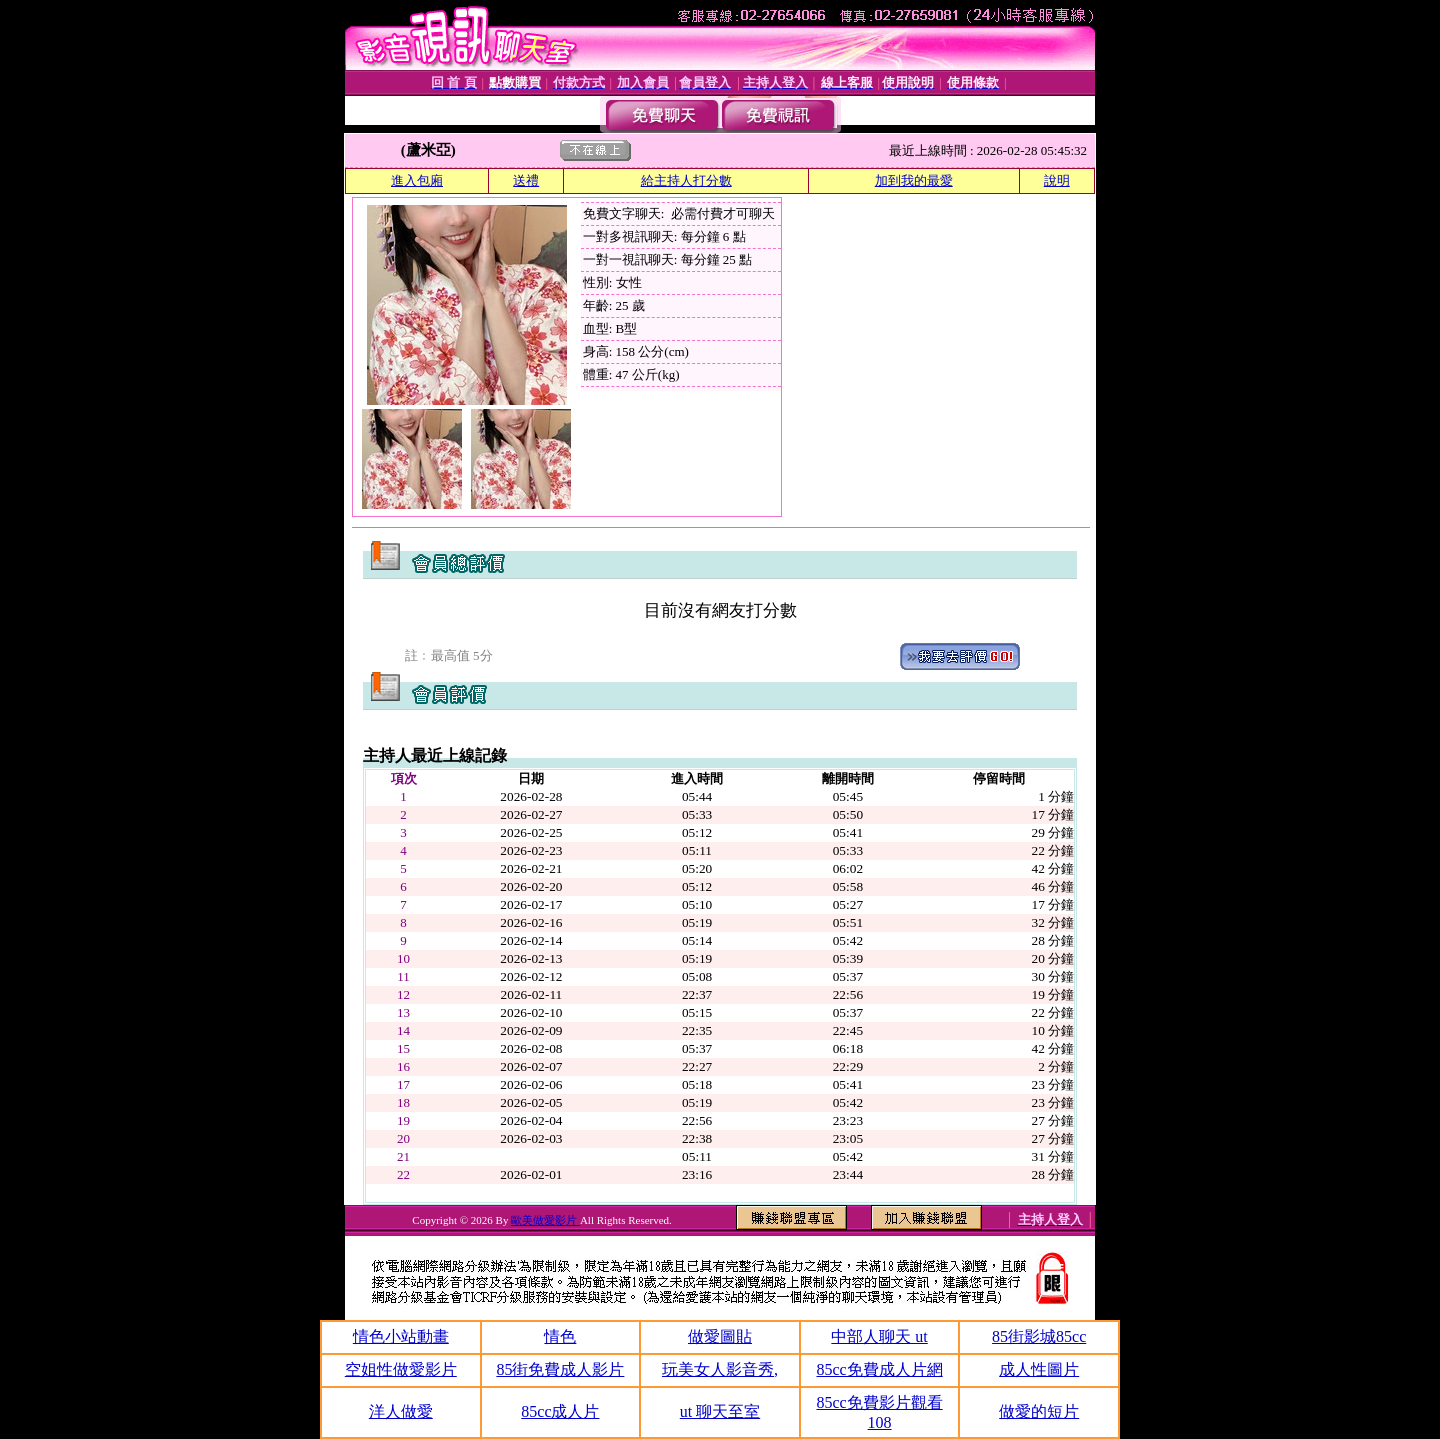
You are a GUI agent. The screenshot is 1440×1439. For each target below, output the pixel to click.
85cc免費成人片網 (879, 1369)
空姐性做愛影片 (401, 1369)
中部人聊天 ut (879, 1336)
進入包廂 (417, 180)
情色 (560, 1336)
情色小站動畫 (401, 1336)
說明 (1057, 180)
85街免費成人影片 (560, 1369)
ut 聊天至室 (720, 1411)
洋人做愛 (401, 1411)
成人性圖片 (1039, 1369)
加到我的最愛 (914, 180)
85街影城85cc (1039, 1336)
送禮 (526, 180)
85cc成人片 (560, 1411)
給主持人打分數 (686, 180)
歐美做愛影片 (545, 1220)
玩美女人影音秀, (720, 1369)
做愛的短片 (1039, 1411)
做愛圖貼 (720, 1336)
